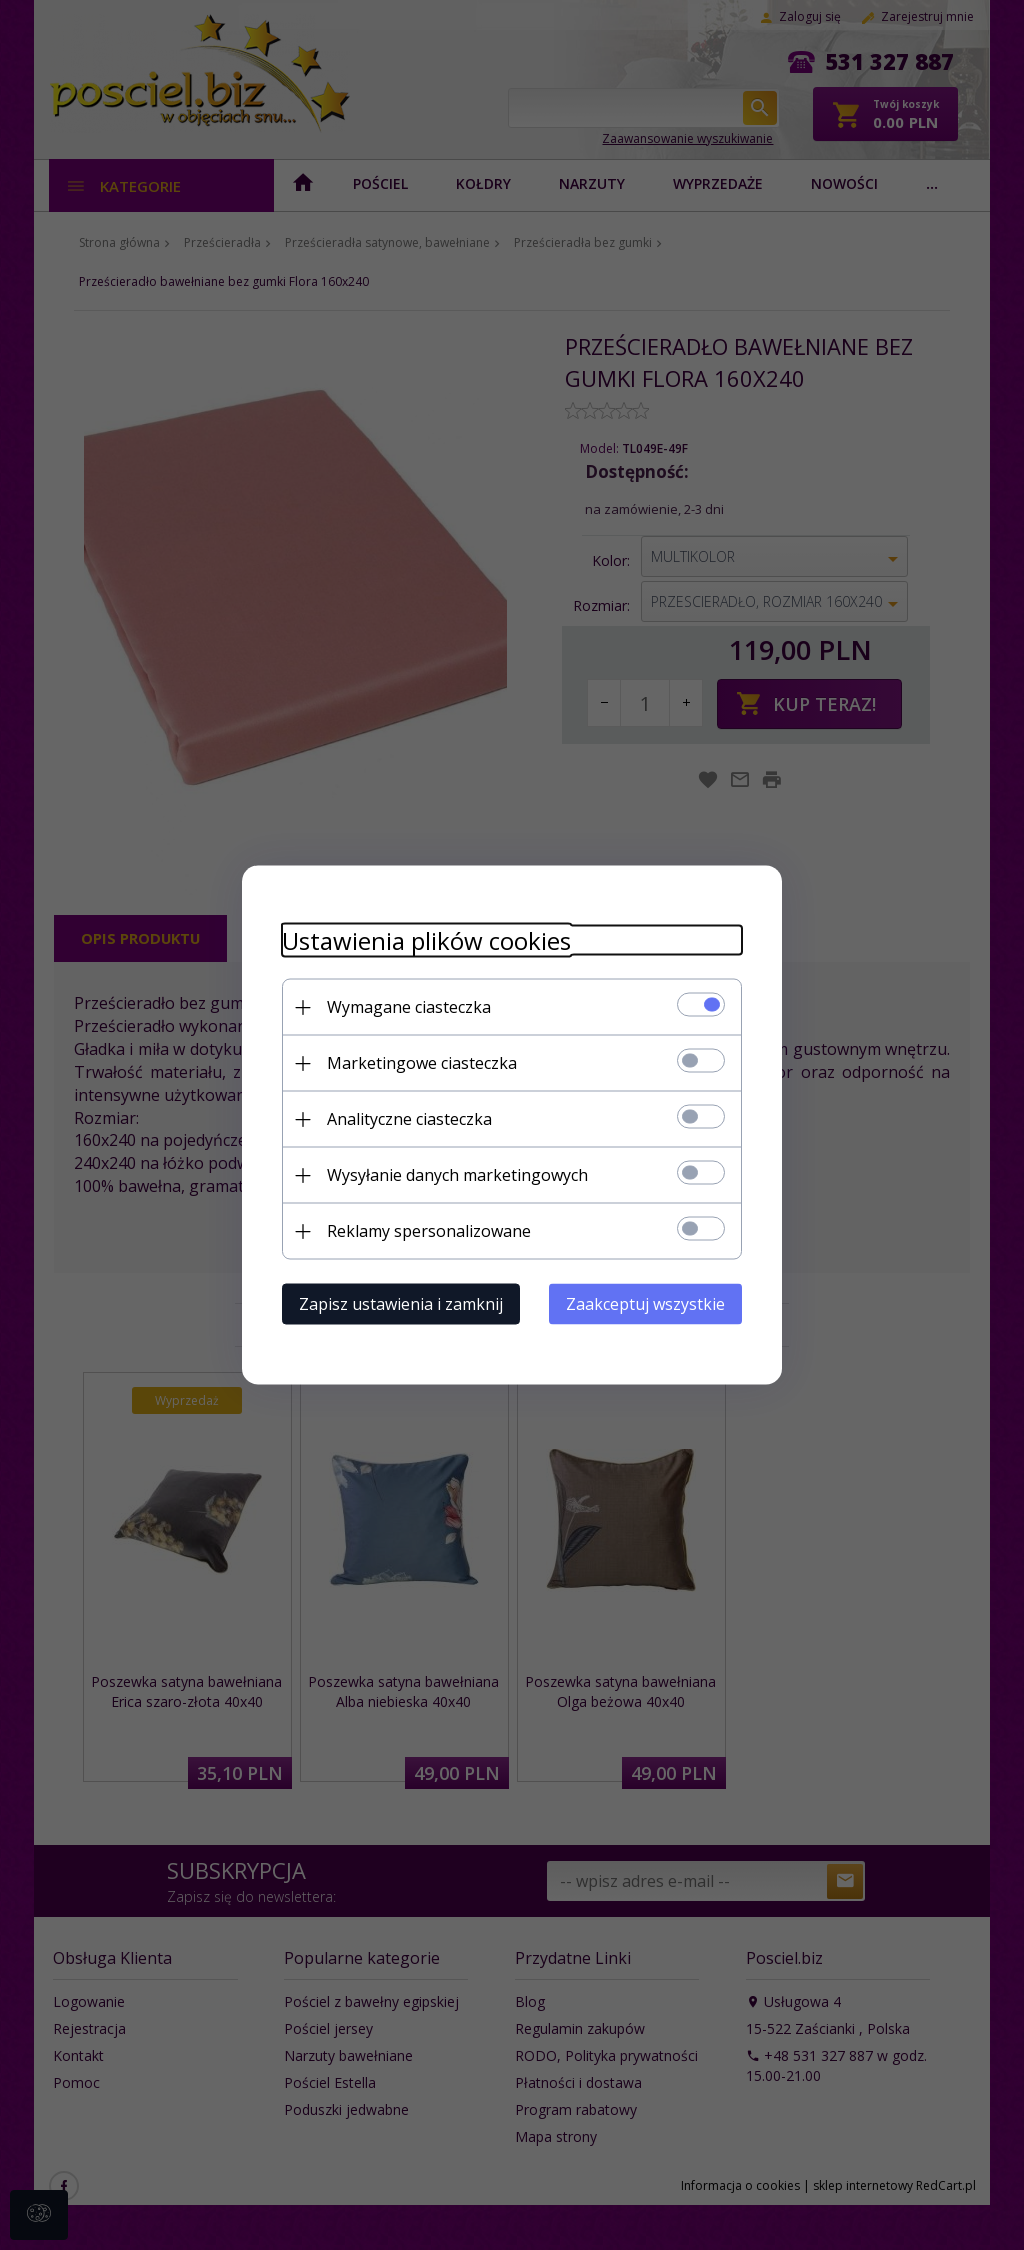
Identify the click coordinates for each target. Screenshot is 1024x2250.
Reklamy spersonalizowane (429, 1231)
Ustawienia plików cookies (426, 940)
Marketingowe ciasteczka (422, 1063)
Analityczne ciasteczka (409, 1119)
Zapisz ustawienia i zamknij (401, 1304)
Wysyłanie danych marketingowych (457, 1175)
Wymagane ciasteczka (409, 1007)
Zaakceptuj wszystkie (645, 1304)
